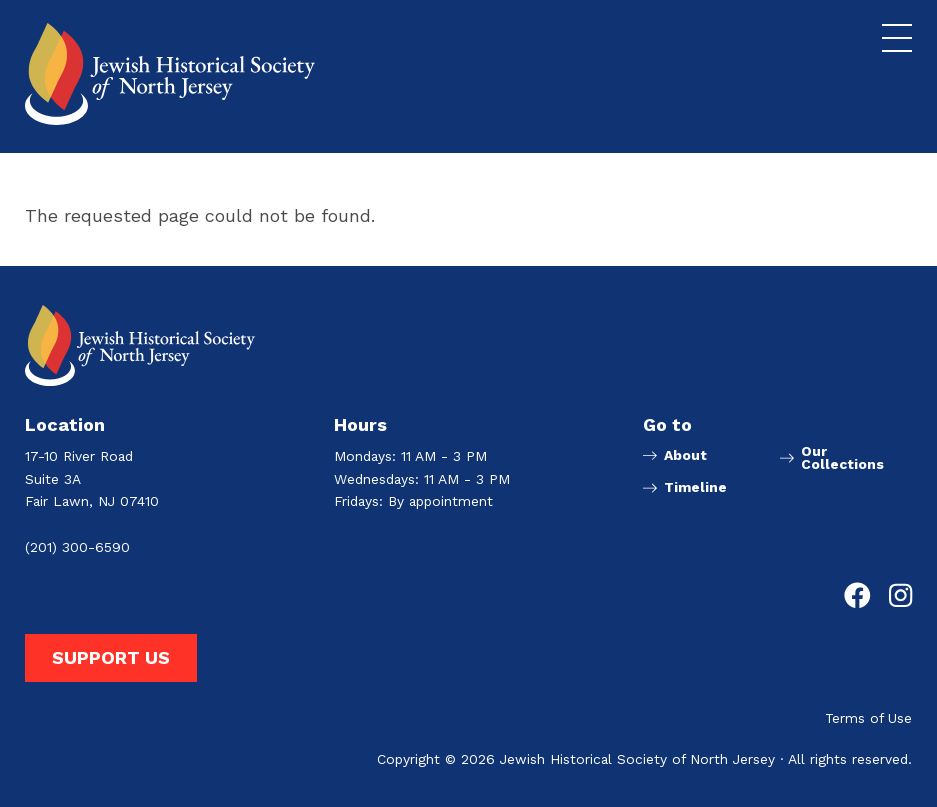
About (685, 456)
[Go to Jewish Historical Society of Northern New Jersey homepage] (170, 74)
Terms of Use (868, 719)
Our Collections (842, 459)
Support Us (111, 657)
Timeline (695, 488)
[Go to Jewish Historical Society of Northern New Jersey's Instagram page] (900, 596)
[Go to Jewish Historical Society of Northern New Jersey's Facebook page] (857, 596)
